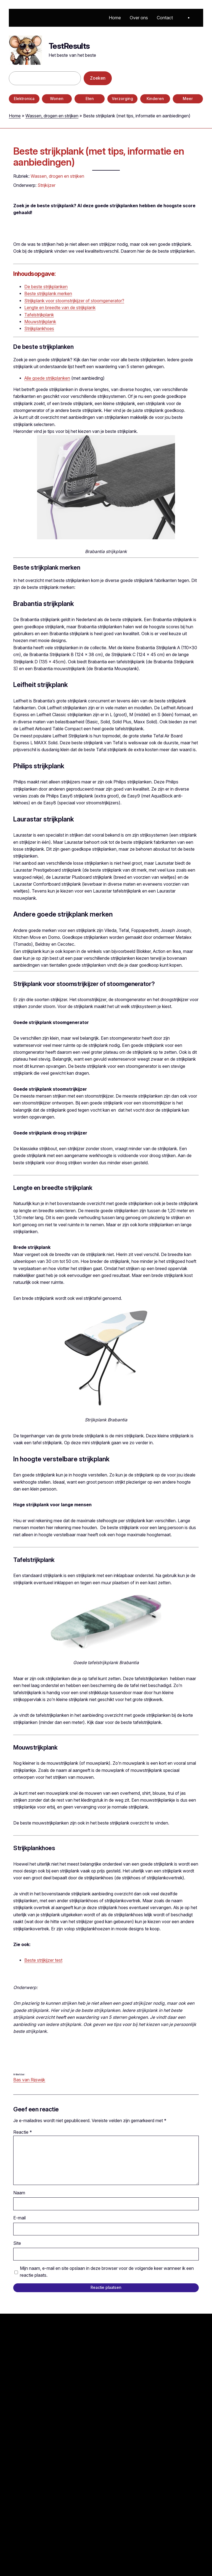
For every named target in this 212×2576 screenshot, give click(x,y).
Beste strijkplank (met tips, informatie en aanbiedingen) (98, 156)
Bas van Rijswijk (29, 2079)
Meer (188, 98)
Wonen (56, 98)
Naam (19, 2192)
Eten (90, 98)
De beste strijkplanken (46, 286)
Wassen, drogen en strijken (51, 115)
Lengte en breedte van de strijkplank (60, 307)
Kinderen (155, 98)
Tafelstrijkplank (39, 314)
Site (17, 2243)
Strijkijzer (46, 185)
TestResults (69, 46)
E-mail (19, 2218)
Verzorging (122, 98)
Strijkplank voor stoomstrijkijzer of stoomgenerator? (74, 300)
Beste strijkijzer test (43, 1960)
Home (15, 115)
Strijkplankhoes (39, 328)
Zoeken (97, 78)
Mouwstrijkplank (40, 321)
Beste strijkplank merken (48, 293)
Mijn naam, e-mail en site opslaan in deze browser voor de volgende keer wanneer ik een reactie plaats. (107, 2272)
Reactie (22, 2132)
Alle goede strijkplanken (47, 378)
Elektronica (24, 98)
